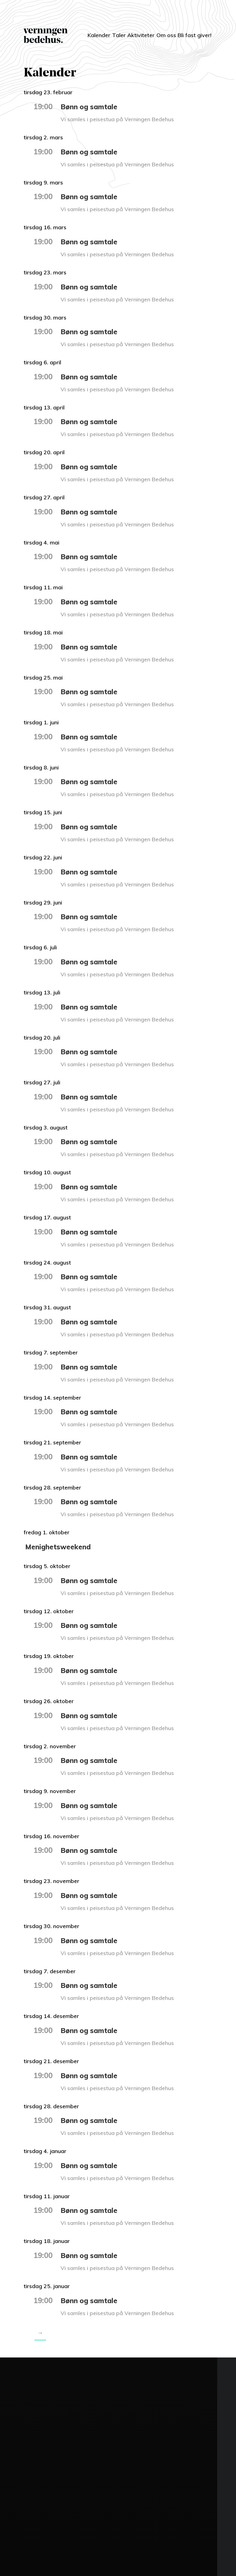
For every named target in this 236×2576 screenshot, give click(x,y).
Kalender (82, 31)
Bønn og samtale (91, 106)
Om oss (161, 35)
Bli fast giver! (189, 35)
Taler (108, 31)
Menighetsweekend (59, 1546)
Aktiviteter (136, 31)
